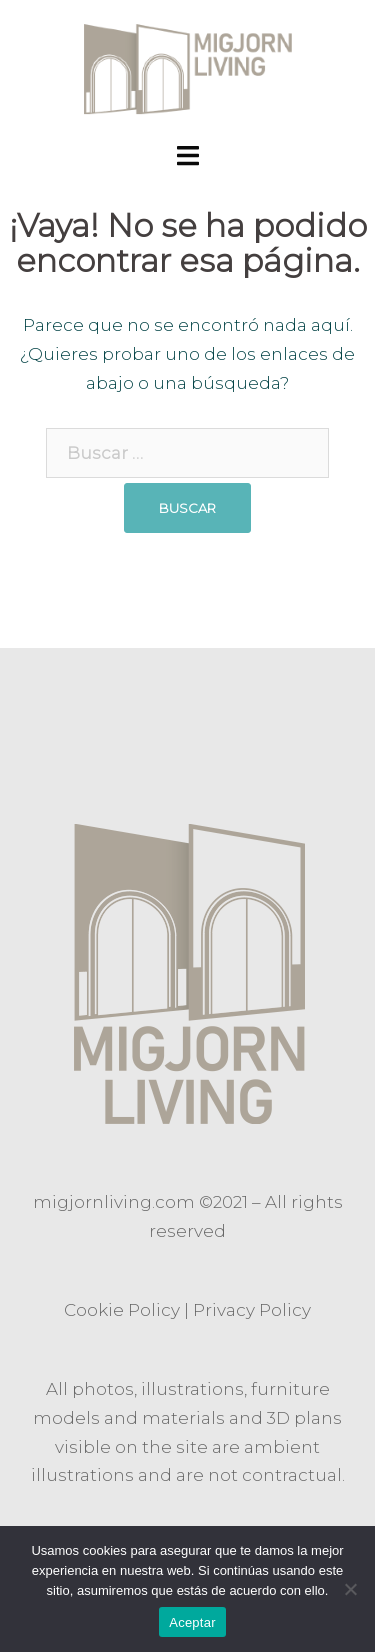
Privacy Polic (247, 1310)
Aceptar (192, 1622)
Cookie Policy (122, 1310)
